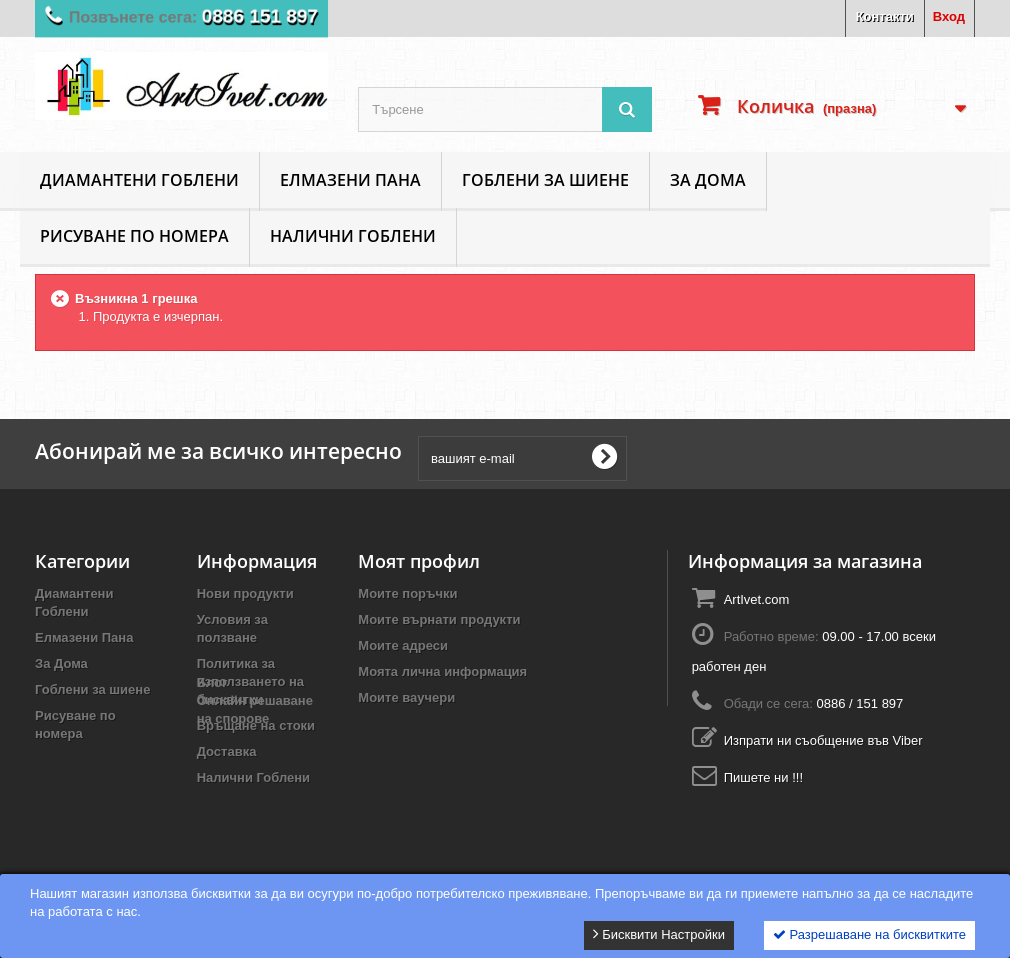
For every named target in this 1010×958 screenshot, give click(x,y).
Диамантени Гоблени (139, 180)
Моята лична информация (442, 671)
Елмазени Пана (350, 180)
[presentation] (789, 458)
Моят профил (419, 561)
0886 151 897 (263, 17)
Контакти (885, 16)
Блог (212, 812)
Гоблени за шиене (545, 180)
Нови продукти (245, 593)
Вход (949, 16)
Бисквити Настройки (659, 934)
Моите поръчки (407, 593)
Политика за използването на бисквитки (250, 681)
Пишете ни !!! (763, 777)
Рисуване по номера (134, 236)
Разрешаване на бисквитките (869, 934)
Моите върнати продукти (439, 619)
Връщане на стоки (256, 725)
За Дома (708, 180)
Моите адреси (403, 645)
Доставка (227, 751)
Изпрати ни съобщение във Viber (823, 740)
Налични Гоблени (353, 236)
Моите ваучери (406, 697)
